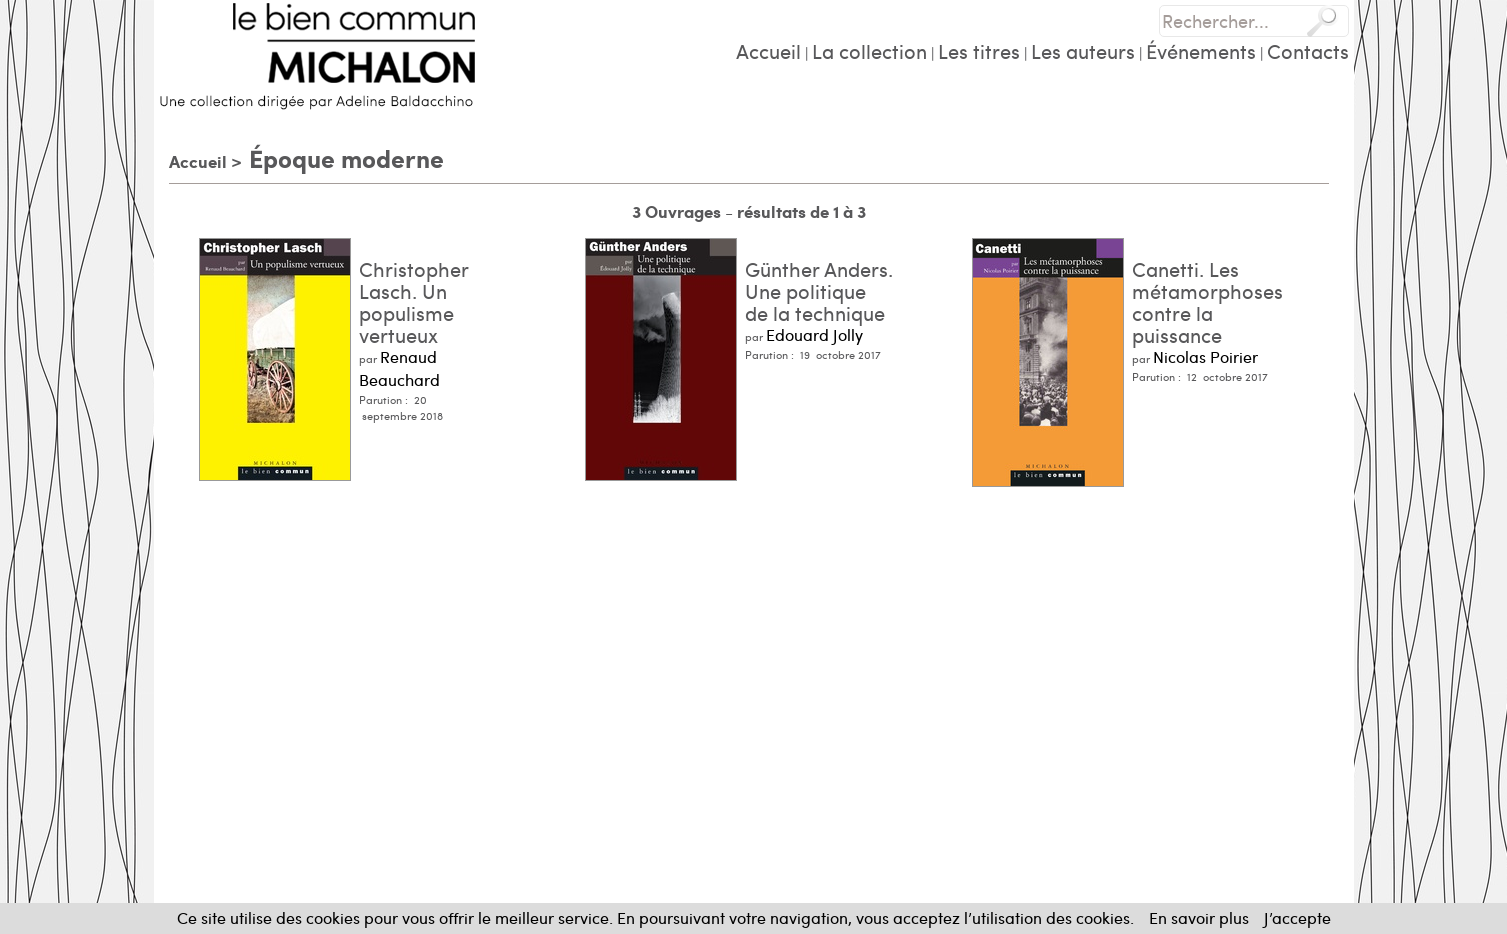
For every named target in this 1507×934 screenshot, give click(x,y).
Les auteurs (1083, 50)
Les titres (979, 50)
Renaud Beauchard (399, 368)
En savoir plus (1199, 917)
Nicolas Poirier (1205, 356)
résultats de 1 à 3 (801, 211)
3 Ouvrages (678, 211)
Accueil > (205, 161)
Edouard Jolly (814, 334)
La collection (869, 50)
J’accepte (1297, 917)
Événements (1201, 50)
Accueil (768, 50)
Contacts (1308, 50)
